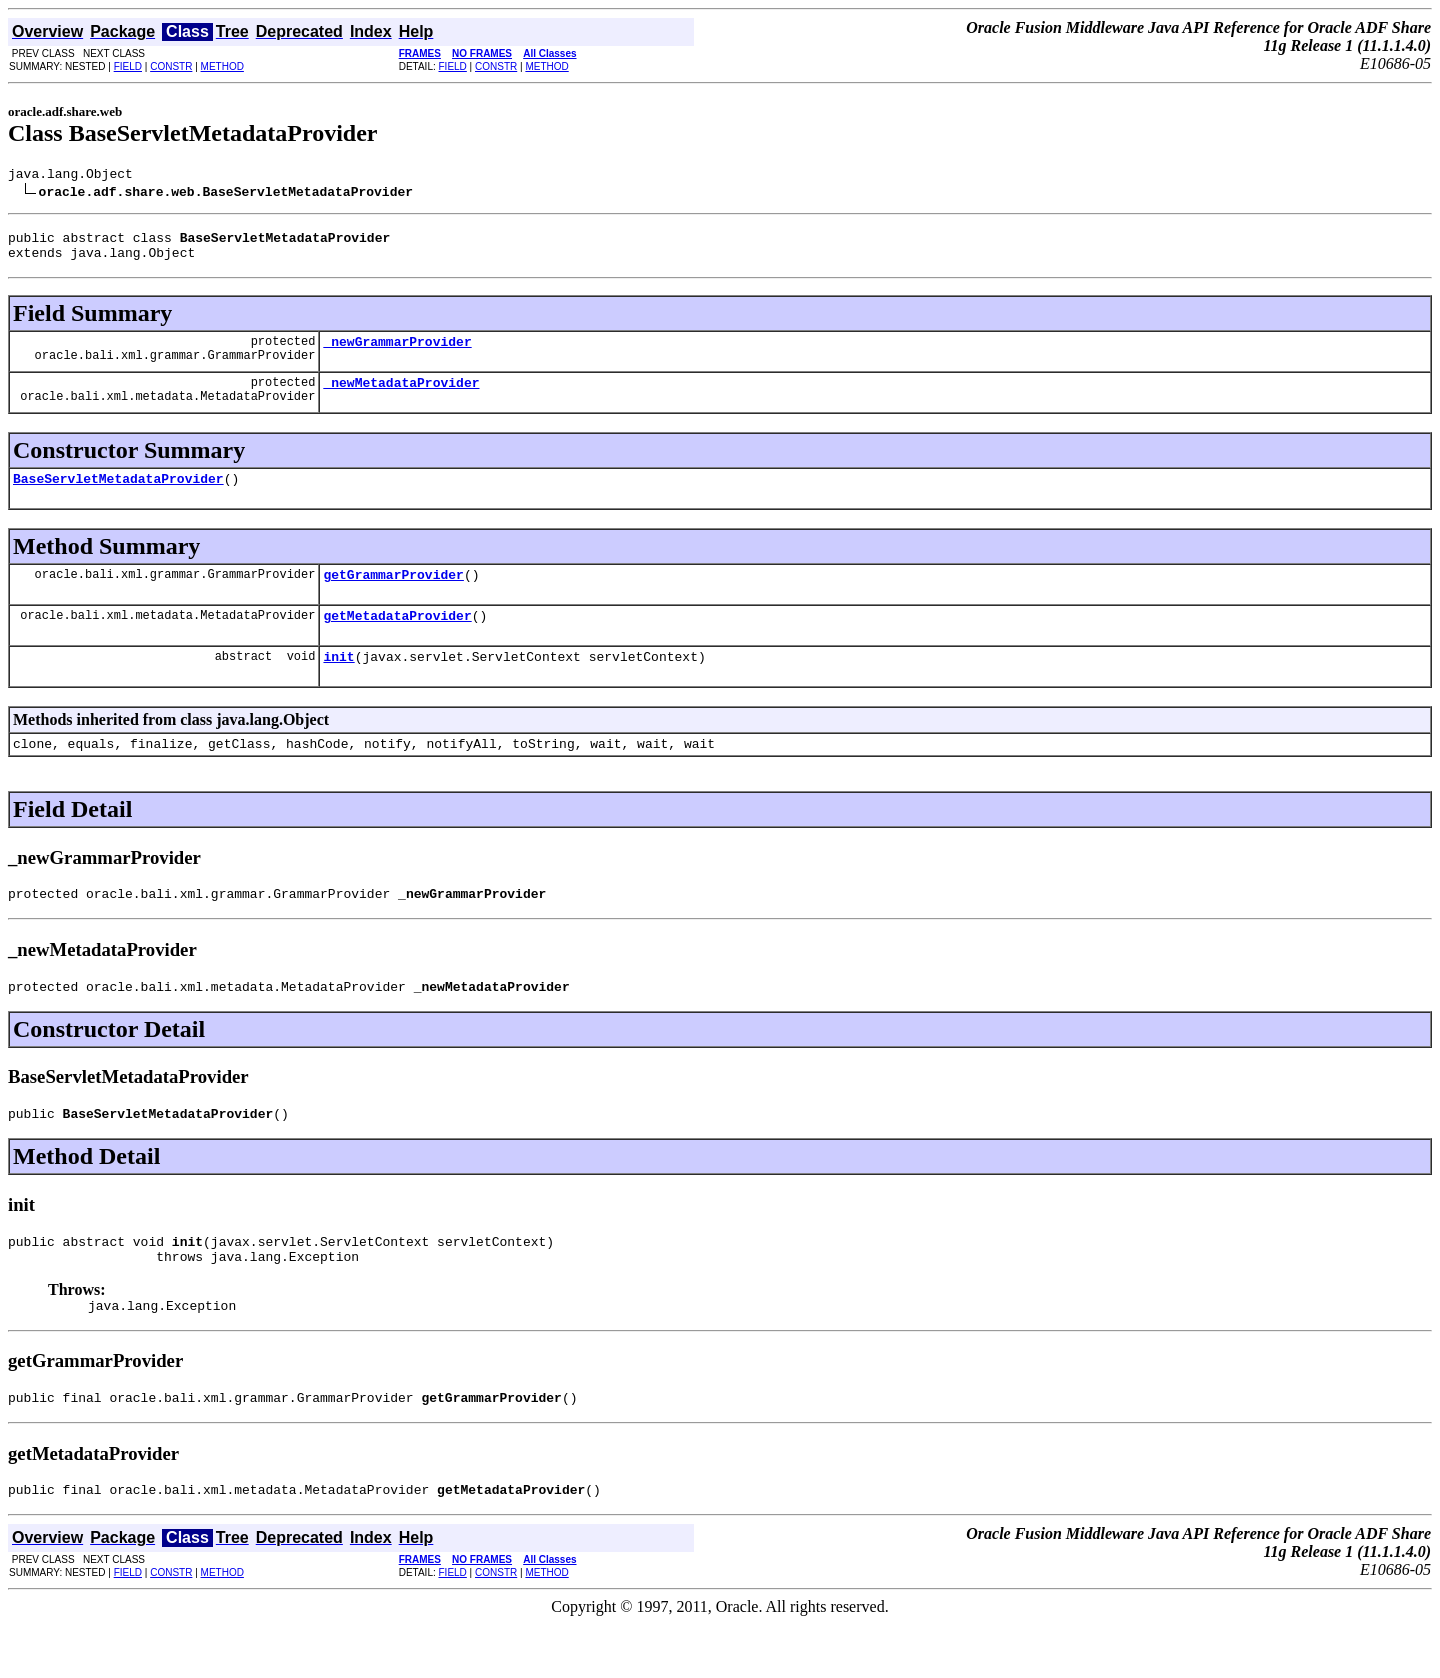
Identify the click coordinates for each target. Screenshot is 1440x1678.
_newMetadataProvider (401, 397)
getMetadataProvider (397, 639)
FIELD (128, 66)
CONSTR (171, 66)
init (338, 683)
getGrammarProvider (393, 595)
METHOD (222, 66)
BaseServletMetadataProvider (118, 496)
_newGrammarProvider (397, 353)
